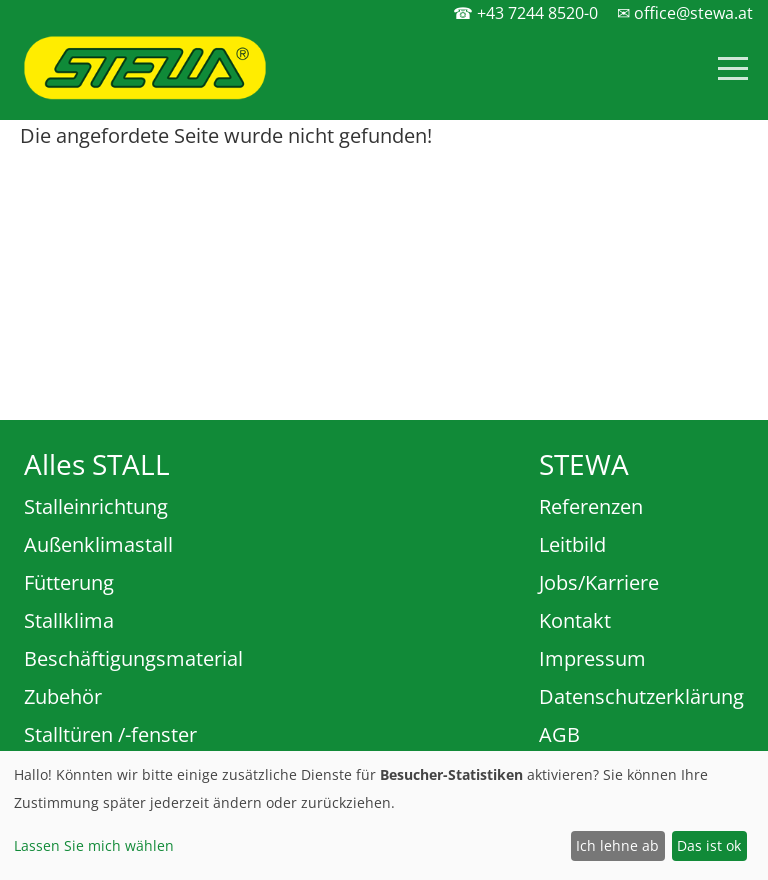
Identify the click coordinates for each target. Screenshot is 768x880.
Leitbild (572, 544)
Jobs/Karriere (599, 582)
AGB (559, 734)
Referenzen (591, 506)
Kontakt (575, 620)
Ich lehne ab (617, 845)
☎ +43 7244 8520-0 (525, 13)
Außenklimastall (98, 544)
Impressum (592, 658)
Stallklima (69, 620)
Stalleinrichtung (96, 506)
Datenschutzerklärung (641, 696)
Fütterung (69, 582)
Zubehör (63, 696)
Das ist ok (709, 845)
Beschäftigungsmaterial (133, 658)
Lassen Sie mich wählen (94, 845)
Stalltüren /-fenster (110, 734)
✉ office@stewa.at (685, 13)
